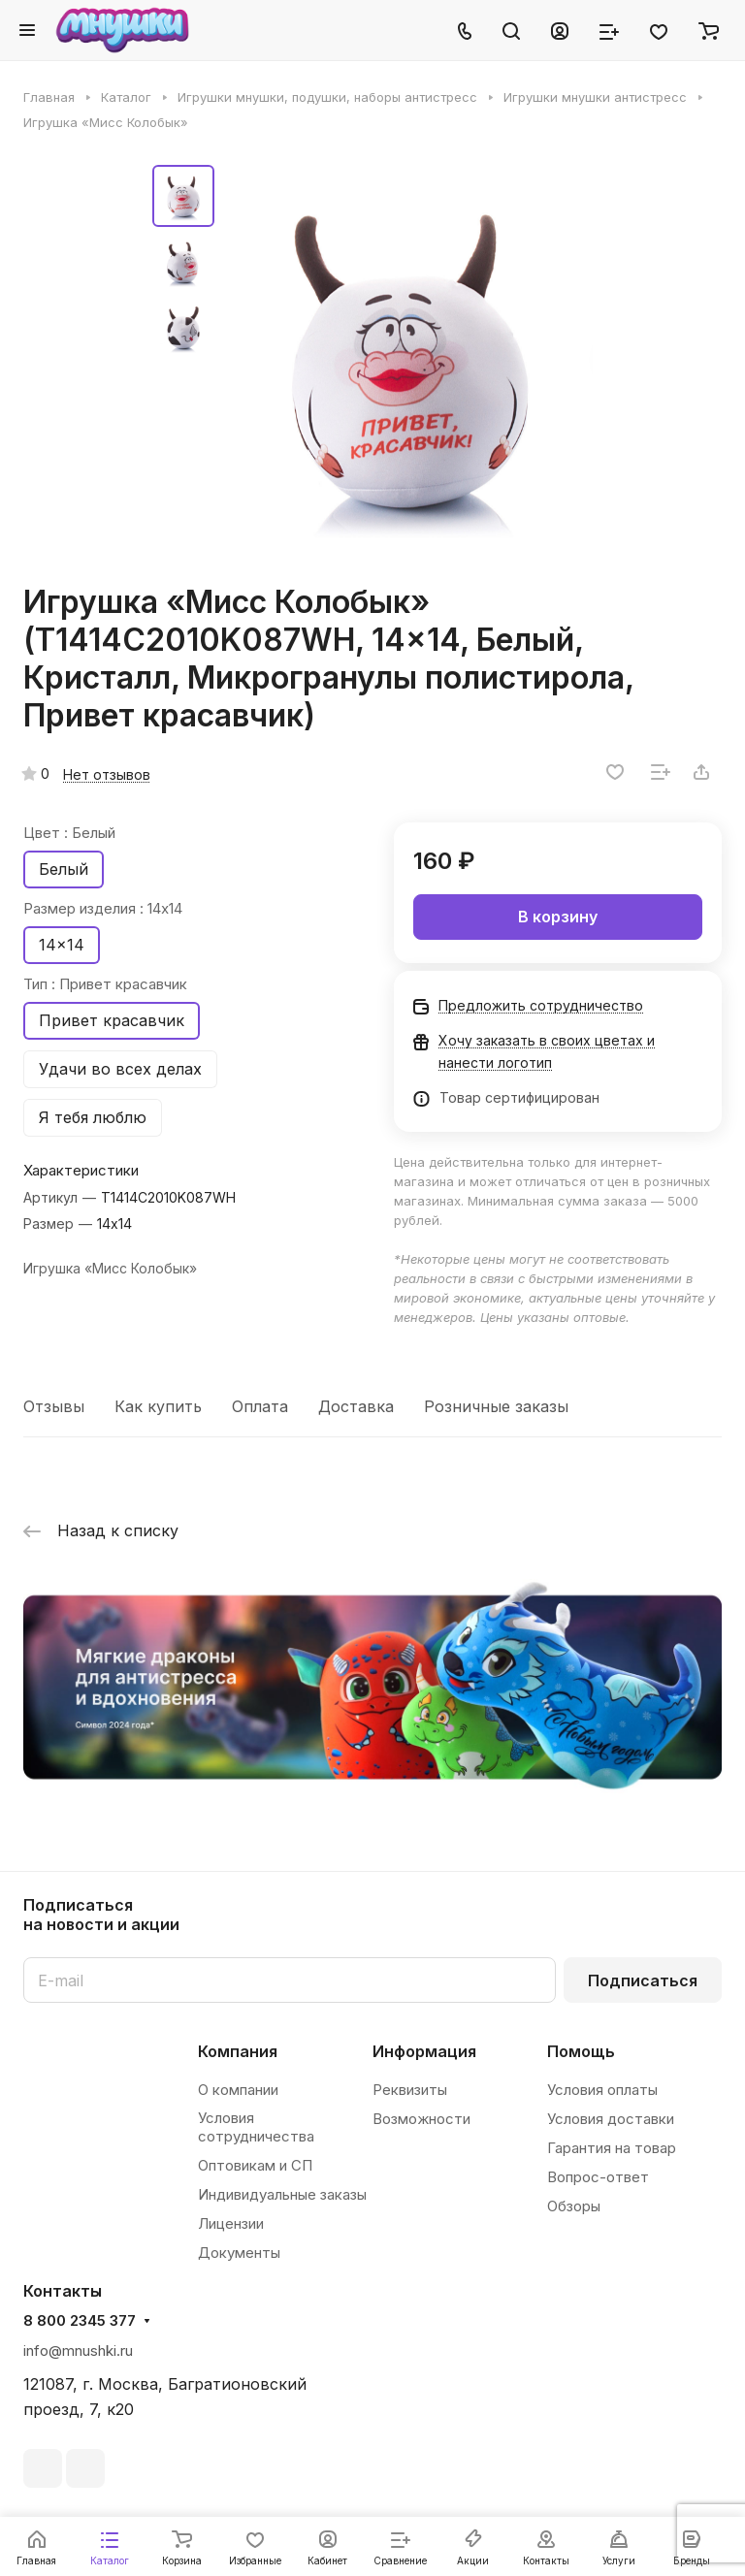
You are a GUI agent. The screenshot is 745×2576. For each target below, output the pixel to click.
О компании (238, 2089)
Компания (237, 2051)
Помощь (581, 2051)
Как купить (158, 1406)
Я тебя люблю (92, 1117)
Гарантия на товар (611, 2148)
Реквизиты (409, 2089)
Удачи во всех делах (120, 1069)
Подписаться (642, 1980)
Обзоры (573, 2206)
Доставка (356, 1406)
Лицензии (231, 2223)
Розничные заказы (496, 1406)
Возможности (421, 2118)
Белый (63, 869)
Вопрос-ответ (598, 2177)
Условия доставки (610, 2118)
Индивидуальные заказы (282, 2194)
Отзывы (53, 1406)
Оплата (260, 1406)
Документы (239, 2252)
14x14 (61, 944)
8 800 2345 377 (79, 2321)
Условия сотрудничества (256, 2127)
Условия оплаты (602, 2089)
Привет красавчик (111, 1020)
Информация (424, 2051)
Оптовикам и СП (255, 2165)
